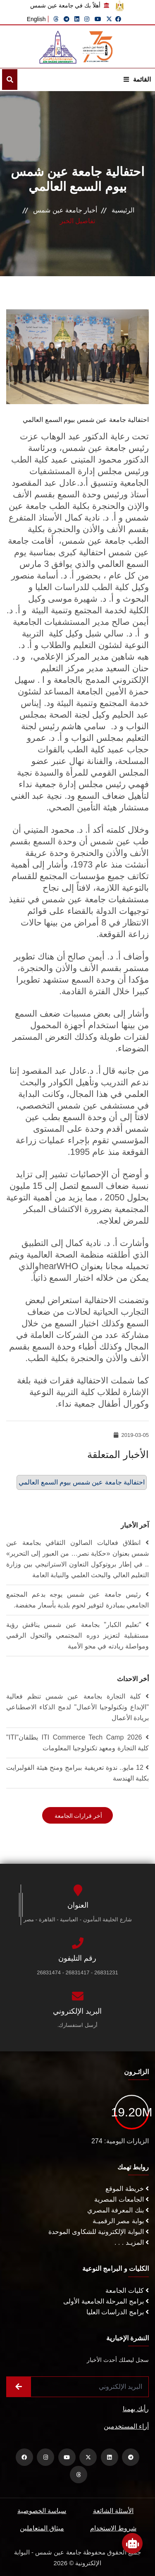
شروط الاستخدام (113, 2528)
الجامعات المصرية (121, 2199)
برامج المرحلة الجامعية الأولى (106, 2301)
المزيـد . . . (131, 2242)
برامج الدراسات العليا (117, 2312)
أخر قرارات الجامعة (78, 1815)
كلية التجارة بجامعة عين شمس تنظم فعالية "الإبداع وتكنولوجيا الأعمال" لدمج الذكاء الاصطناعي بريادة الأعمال (77, 1707)
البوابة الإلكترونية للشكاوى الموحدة (98, 2231)
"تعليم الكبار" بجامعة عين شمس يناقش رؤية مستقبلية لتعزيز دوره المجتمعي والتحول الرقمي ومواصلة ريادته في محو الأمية (77, 1635)
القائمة (137, 79)
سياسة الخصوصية (41, 2510)
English (36, 19)
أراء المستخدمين (126, 2426)
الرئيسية (123, 210)
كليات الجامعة (127, 2290)
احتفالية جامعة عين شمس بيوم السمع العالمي (82, 1482)
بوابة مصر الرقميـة (121, 2220)
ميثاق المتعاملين (42, 2528)
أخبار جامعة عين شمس (65, 210)
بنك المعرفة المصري (118, 2210)
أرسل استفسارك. (77, 2025)
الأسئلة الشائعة (113, 2510)
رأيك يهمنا (136, 2408)
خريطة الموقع (127, 2188)
